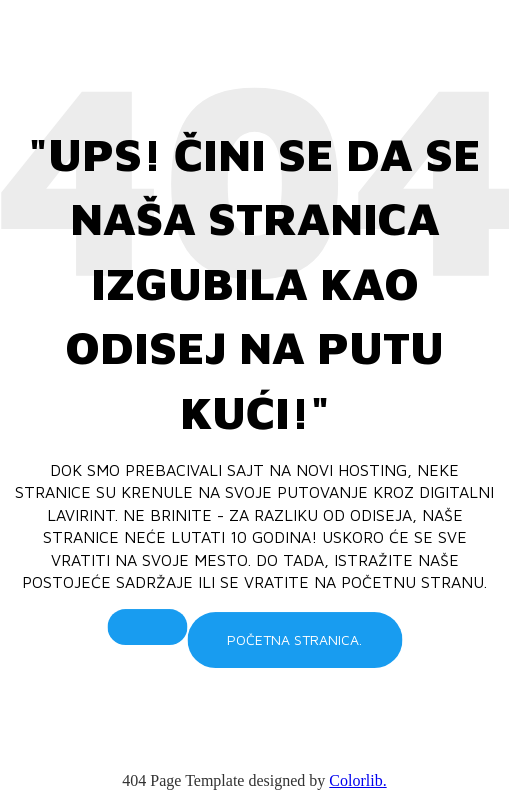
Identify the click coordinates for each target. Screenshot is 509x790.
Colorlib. (357, 780)
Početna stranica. (294, 639)
